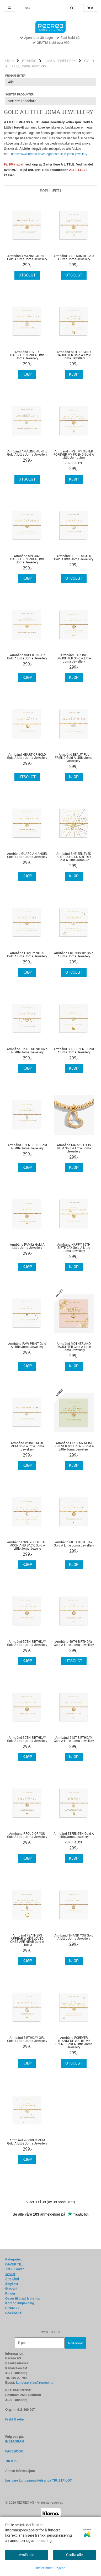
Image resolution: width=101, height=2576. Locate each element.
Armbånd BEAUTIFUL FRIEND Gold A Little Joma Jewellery (74, 757)
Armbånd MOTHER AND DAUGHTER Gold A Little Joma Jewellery (74, 355)
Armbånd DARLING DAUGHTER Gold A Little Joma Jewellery (74, 658)
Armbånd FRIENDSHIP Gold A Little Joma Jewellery (73, 955)
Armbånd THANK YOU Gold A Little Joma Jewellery (73, 1937)
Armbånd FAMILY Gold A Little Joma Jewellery (27, 1246)
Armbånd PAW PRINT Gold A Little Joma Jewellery (27, 1345)
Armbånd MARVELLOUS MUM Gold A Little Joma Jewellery (74, 1148)
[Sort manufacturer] (50, 82)
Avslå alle (26, 2555)
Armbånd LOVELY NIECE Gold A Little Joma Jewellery (27, 955)
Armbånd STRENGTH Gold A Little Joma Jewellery (74, 1835)
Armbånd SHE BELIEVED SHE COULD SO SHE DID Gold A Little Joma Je (73, 857)
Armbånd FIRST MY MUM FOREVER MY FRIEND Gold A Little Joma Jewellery (74, 1446)
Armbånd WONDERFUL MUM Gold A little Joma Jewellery (27, 1446)
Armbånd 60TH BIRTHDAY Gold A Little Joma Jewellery (74, 1544)
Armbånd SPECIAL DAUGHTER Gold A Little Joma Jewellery (27, 559)
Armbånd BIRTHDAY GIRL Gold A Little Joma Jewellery (27, 2039)
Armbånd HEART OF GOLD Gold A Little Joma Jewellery (27, 756)
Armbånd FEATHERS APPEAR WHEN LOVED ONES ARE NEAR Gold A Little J (27, 1940)
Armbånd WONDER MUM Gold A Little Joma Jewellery (27, 2142)
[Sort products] (50, 101)
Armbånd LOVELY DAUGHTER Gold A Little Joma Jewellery (27, 355)
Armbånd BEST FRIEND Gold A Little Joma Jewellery (74, 1051)
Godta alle (74, 2555)
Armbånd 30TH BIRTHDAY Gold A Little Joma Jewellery (27, 1739)
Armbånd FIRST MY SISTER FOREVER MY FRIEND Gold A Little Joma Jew (74, 454)
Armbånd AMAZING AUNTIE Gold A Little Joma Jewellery (27, 257)
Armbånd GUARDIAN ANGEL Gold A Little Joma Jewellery (27, 855)
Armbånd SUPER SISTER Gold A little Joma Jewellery (73, 557)
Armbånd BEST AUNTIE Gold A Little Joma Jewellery (74, 257)
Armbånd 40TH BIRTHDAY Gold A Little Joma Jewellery (74, 1643)
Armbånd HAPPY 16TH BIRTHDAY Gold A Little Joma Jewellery (74, 1247)
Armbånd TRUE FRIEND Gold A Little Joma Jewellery (27, 1051)
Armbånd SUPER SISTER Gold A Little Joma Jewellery (27, 657)
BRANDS (29, 61)
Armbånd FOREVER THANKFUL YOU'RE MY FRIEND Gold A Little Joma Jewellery (74, 2042)
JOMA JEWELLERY (60, 61)
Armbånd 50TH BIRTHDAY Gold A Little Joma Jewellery (27, 1643)
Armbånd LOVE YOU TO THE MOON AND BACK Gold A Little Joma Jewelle (27, 1545)
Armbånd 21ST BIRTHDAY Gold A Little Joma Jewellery (74, 1739)
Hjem (9, 61)
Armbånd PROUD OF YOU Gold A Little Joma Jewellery (27, 1835)
